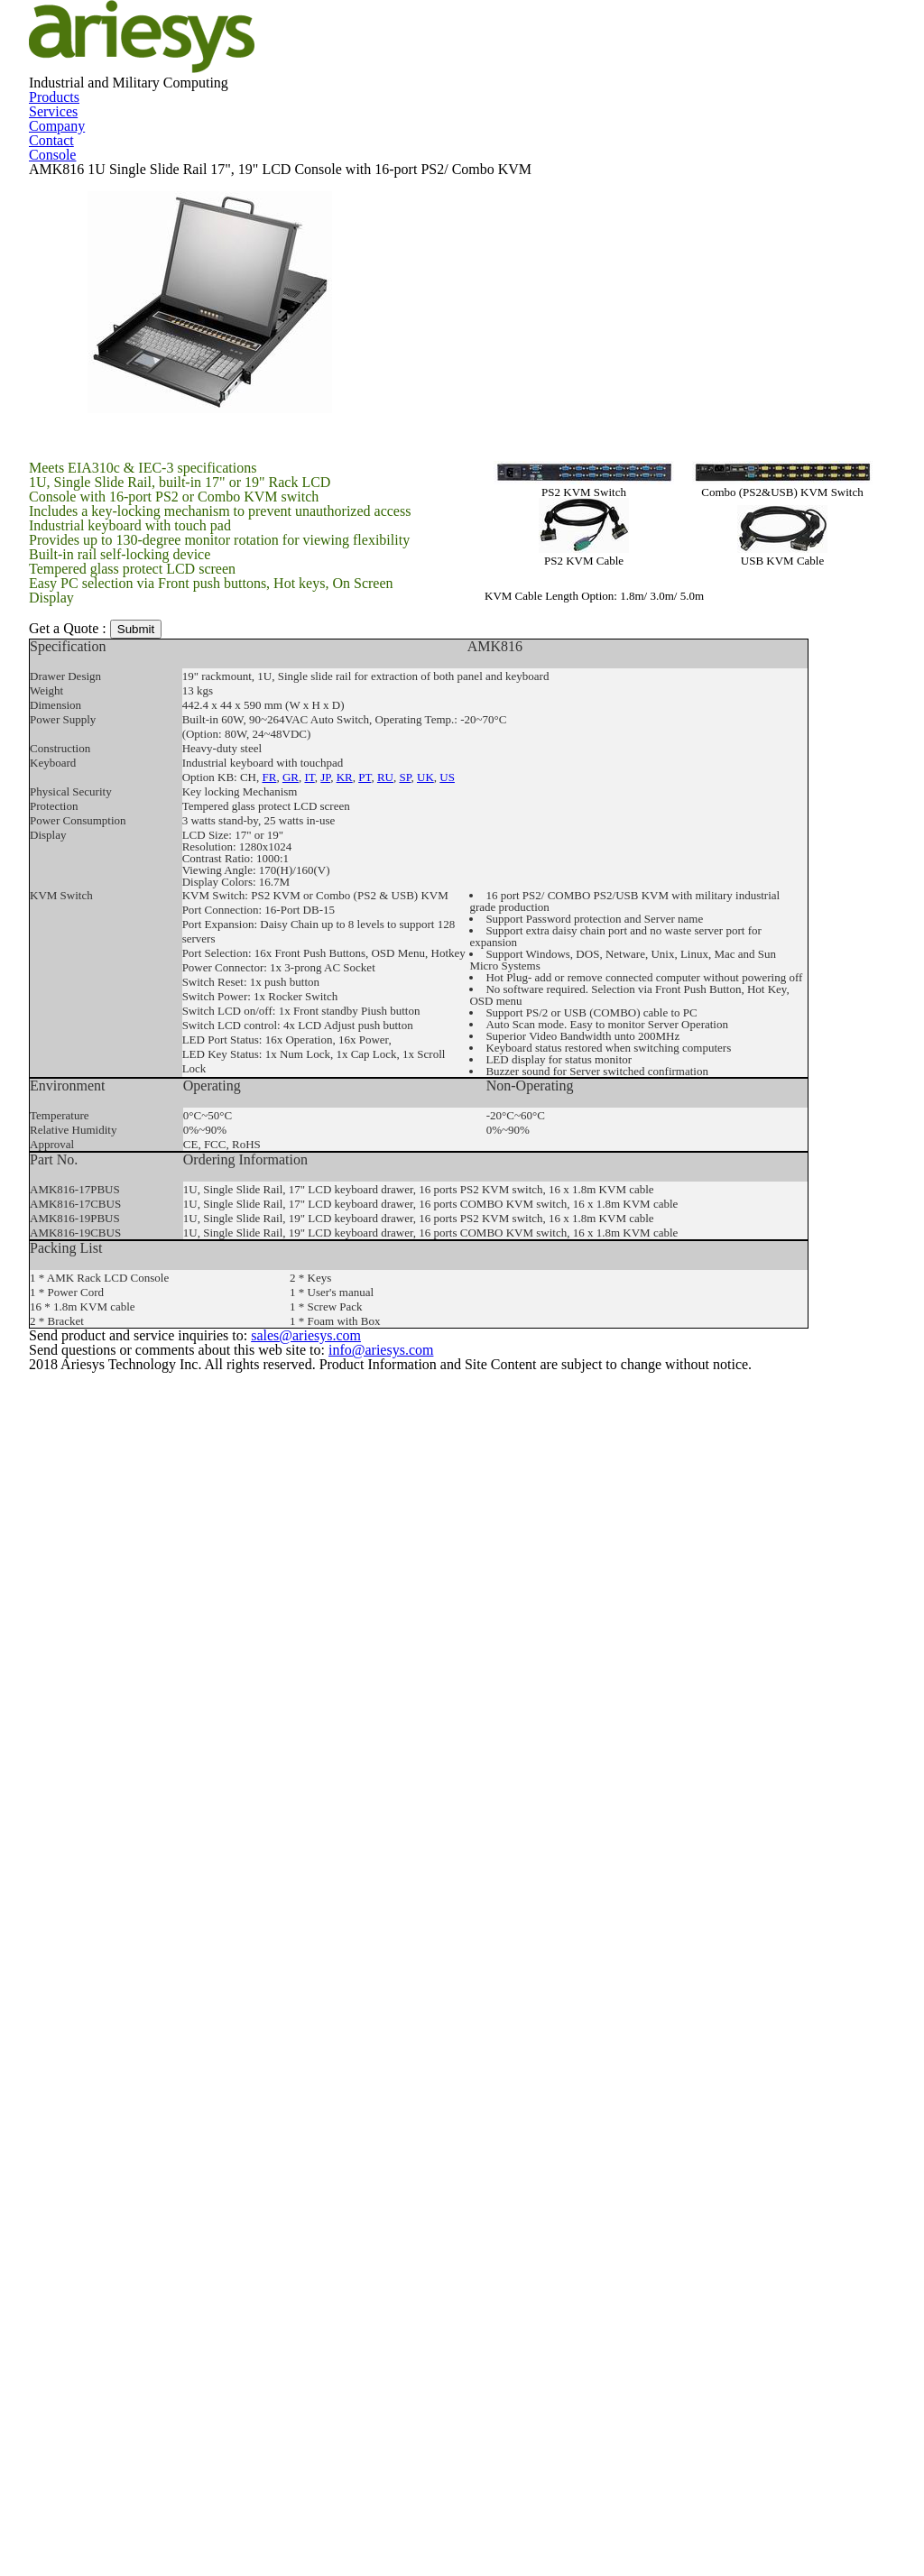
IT (308, 1271)
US (436, 1271)
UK (415, 1271)
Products (311, 235)
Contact (617, 235)
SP (396, 1271)
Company (516, 235)
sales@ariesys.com (568, 2479)
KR (338, 1271)
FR (269, 1271)
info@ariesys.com (605, 2502)
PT (358, 1271)
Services (415, 235)
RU (377, 1271)
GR (290, 1271)
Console (97, 406)
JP (322, 1271)
